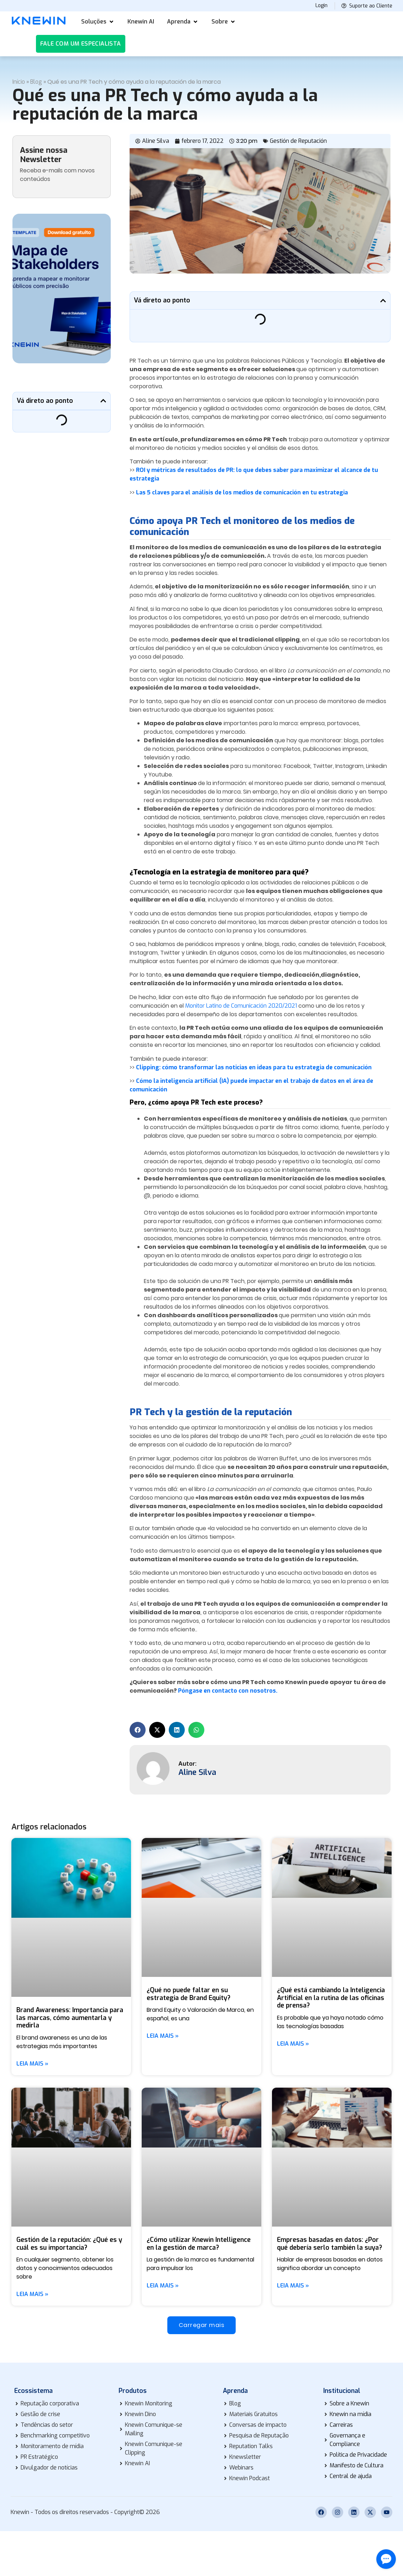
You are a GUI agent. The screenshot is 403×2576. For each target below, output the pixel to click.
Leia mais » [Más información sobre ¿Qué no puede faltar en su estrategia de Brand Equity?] (163, 2036)
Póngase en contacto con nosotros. (227, 1690)
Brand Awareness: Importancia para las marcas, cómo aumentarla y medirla (69, 2018)
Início (18, 81)
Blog (36, 81)
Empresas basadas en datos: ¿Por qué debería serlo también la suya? (329, 2243)
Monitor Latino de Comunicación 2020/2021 (241, 1005)
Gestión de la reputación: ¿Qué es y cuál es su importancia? (69, 2243)
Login (321, 5)
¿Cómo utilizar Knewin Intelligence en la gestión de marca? (199, 2243)
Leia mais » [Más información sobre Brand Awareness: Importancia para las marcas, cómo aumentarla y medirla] (32, 2063)
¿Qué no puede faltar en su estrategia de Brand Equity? (188, 1994)
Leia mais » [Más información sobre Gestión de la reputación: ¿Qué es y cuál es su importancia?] (32, 2294)
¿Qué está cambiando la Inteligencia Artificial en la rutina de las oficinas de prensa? (331, 1998)
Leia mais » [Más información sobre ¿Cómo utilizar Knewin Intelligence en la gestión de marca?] (163, 2285)
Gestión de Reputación (298, 141)
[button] (98, 22)
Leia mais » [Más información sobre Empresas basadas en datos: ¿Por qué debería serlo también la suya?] (293, 2285)
